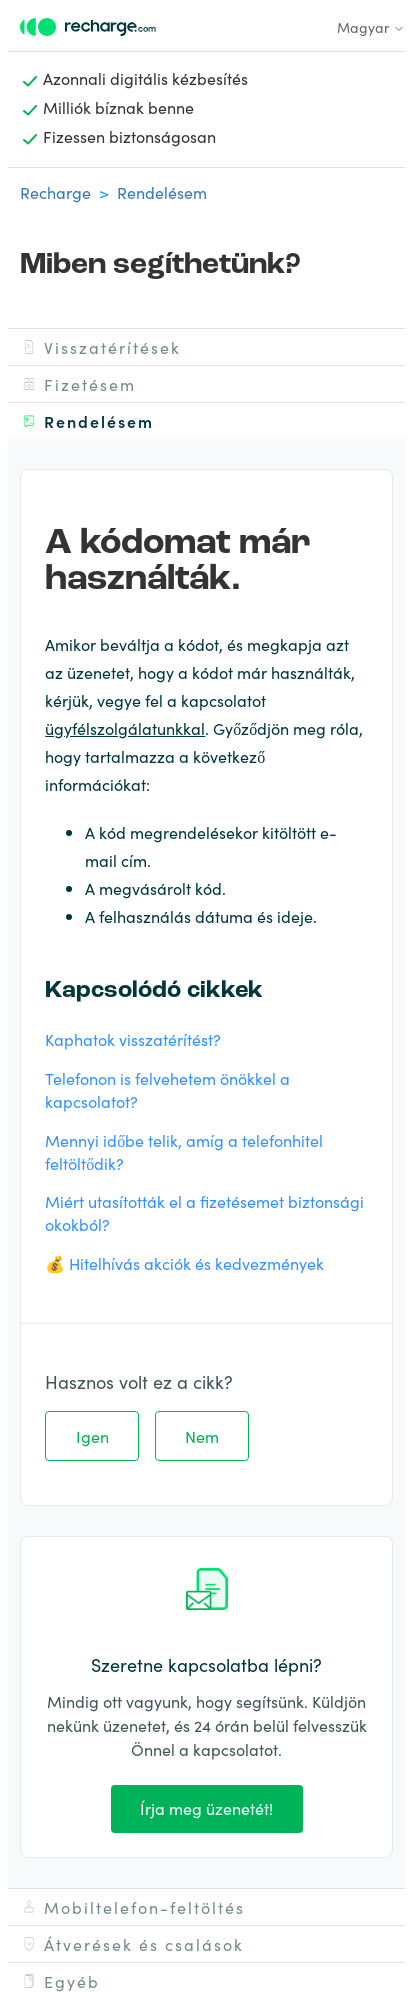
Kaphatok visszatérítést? (133, 1039)
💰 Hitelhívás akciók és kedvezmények (184, 1263)
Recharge (55, 192)
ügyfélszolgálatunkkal (125, 728)
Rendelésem (162, 192)
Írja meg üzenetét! (206, 1808)
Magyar (371, 27)
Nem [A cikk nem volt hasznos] (202, 1436)
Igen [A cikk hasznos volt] (92, 1436)
